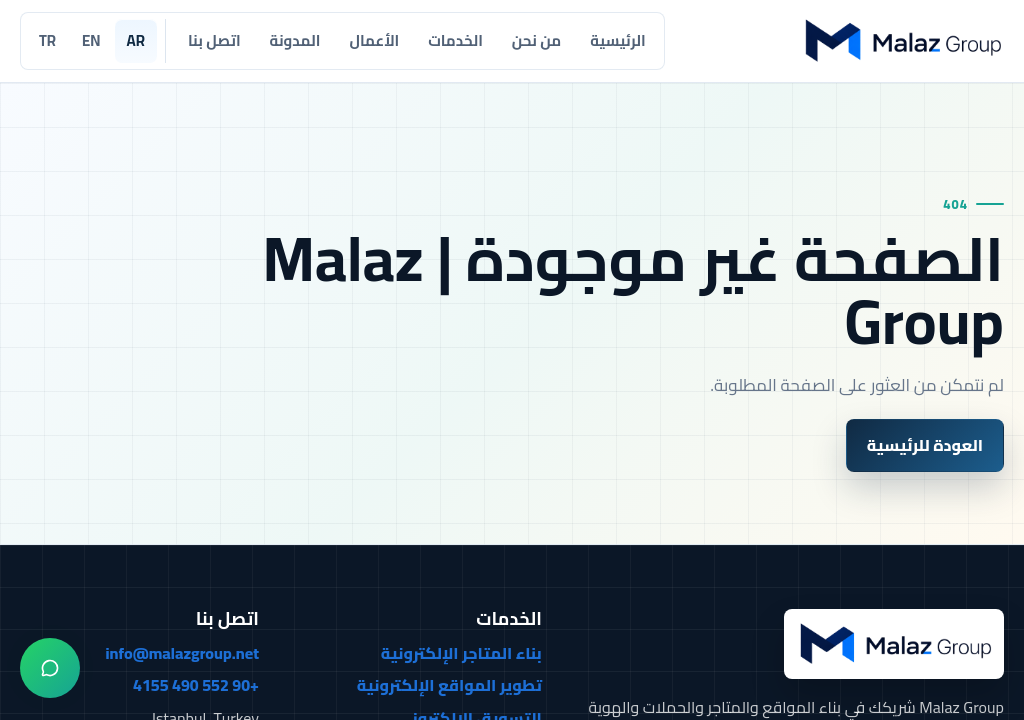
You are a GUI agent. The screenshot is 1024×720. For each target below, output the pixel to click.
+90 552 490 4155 (196, 686)
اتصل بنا (214, 40)
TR (47, 40)
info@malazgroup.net (182, 654)
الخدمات (455, 40)
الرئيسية (618, 40)
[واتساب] (50, 668)
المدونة (295, 40)
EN (91, 40)
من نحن (536, 40)
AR (136, 40)
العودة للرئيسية (925, 445)
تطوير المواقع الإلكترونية (449, 686)
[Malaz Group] (901, 40)
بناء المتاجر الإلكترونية (461, 654)
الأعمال (374, 40)
